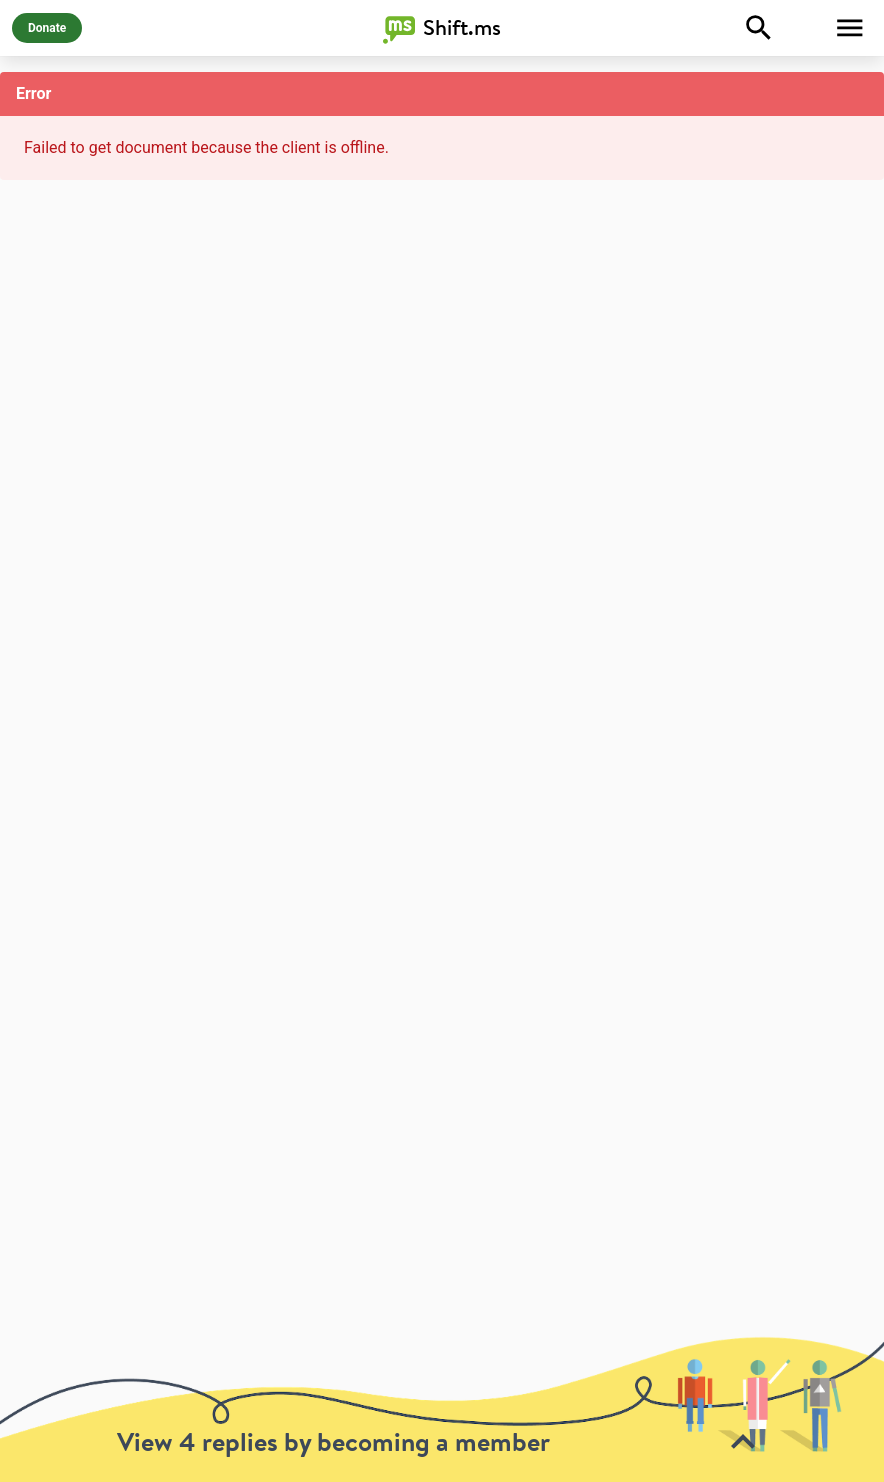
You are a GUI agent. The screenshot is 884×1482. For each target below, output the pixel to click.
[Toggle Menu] (850, 28)
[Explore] (759, 28)
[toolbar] (442, 1409)
